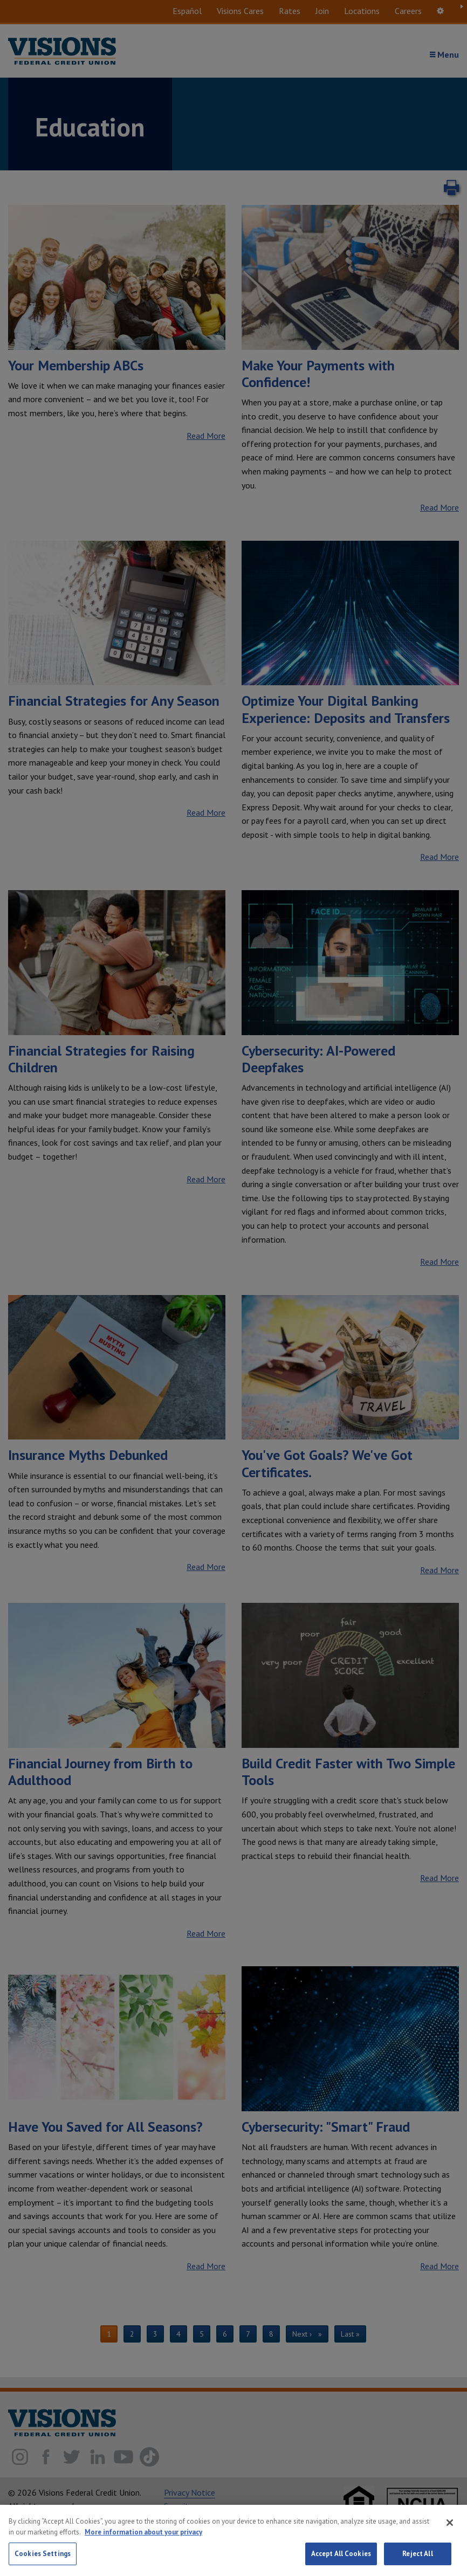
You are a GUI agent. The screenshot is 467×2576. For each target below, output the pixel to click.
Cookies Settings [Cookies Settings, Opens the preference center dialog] (43, 2558)
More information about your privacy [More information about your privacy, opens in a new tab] (143, 2535)
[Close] (450, 2526)
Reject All (417, 2558)
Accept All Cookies (341, 2558)
